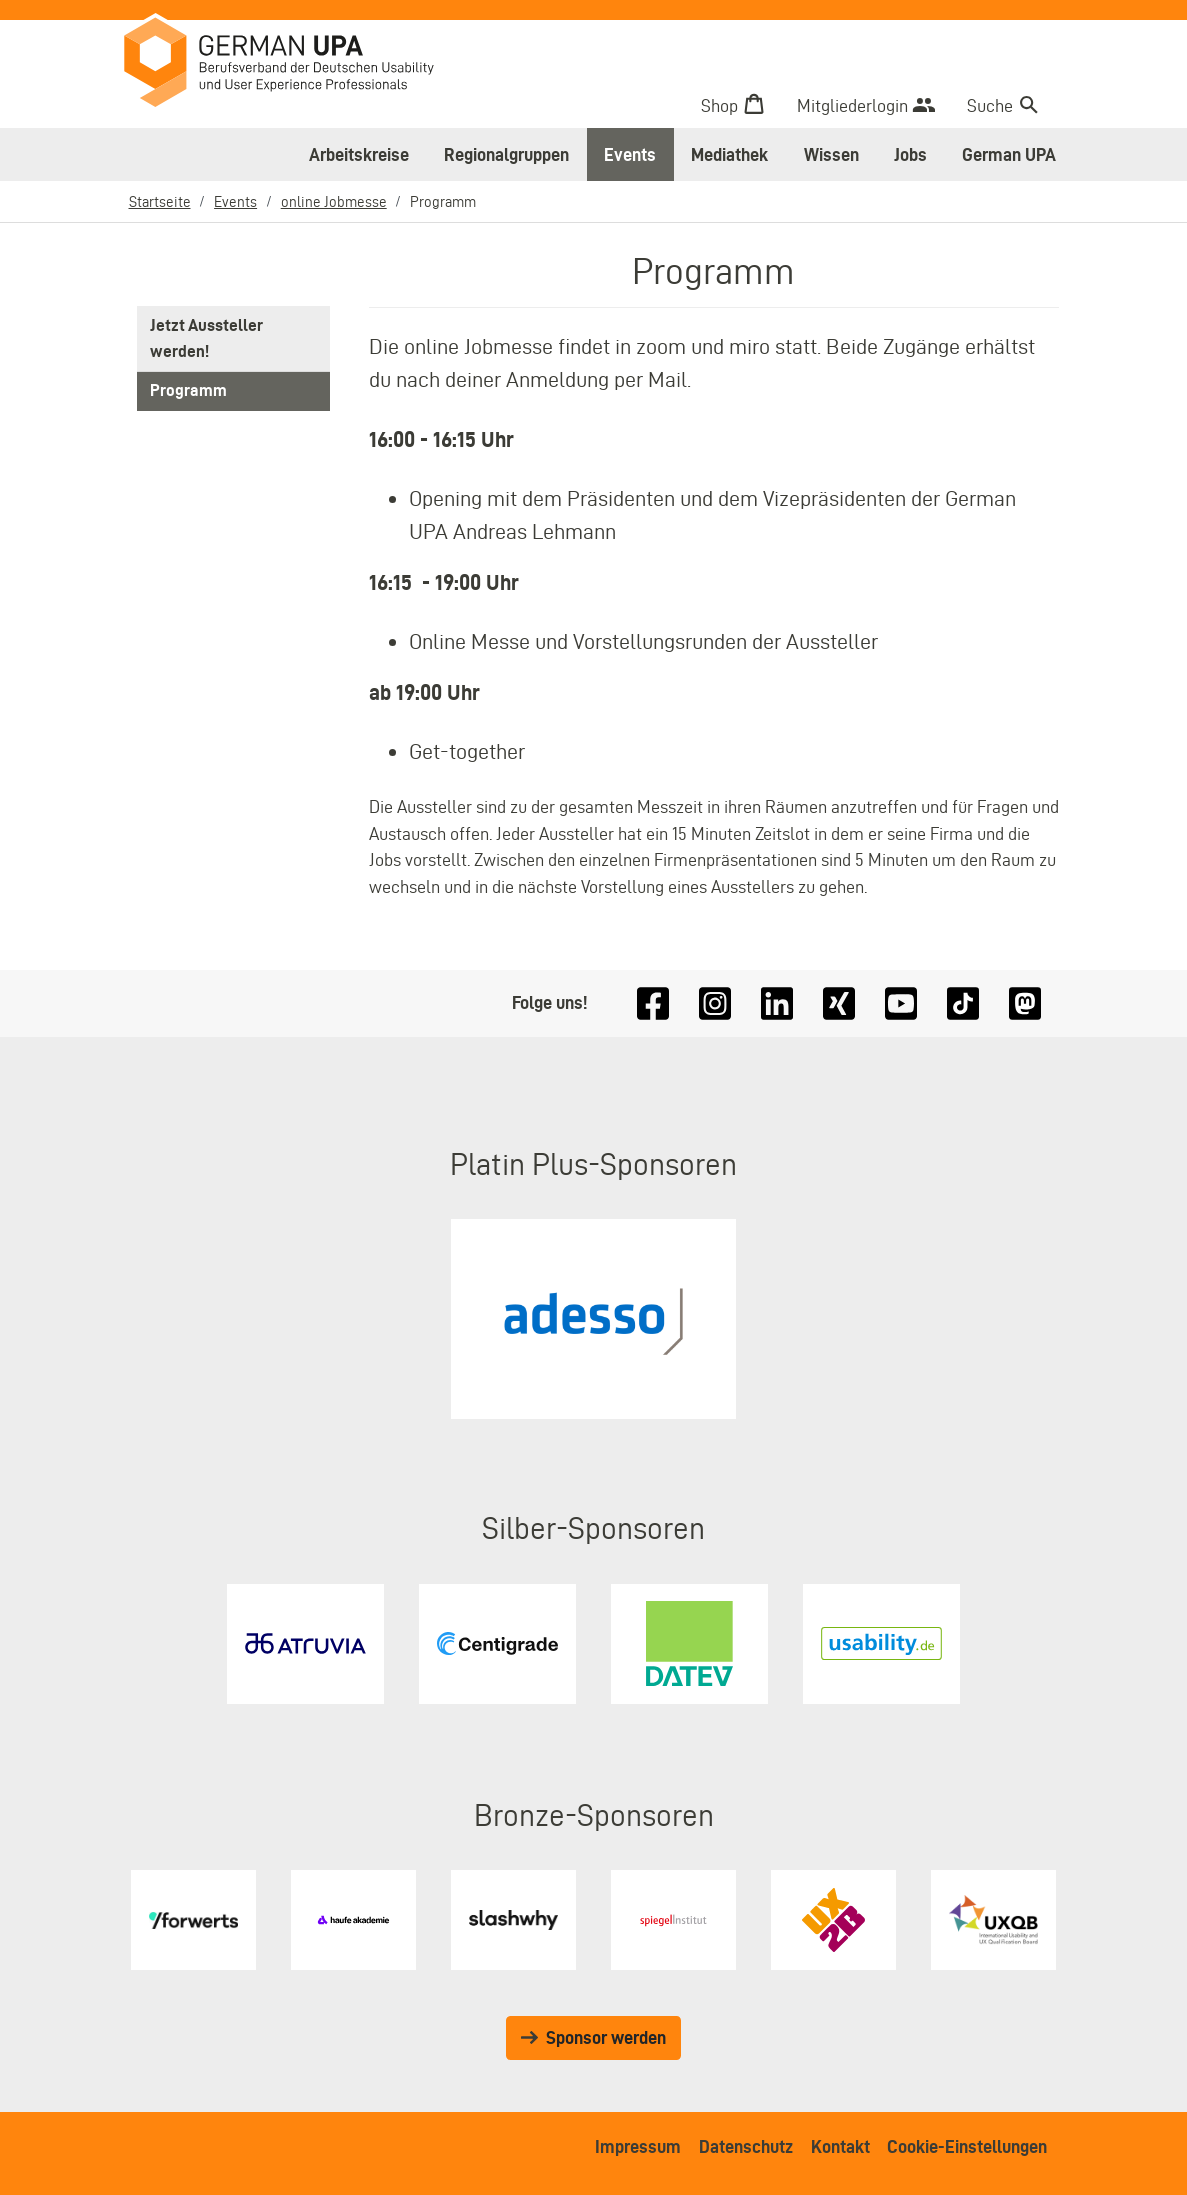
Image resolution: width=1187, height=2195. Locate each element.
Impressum (638, 2146)
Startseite (160, 201)
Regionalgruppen (506, 154)
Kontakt (840, 2146)
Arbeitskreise (359, 154)
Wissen (831, 154)
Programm (189, 392)
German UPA (1009, 154)
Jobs (910, 154)
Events (630, 154)
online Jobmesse (334, 201)
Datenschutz (746, 2146)
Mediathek (729, 154)
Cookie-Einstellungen (967, 2146)
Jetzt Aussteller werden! (208, 338)
